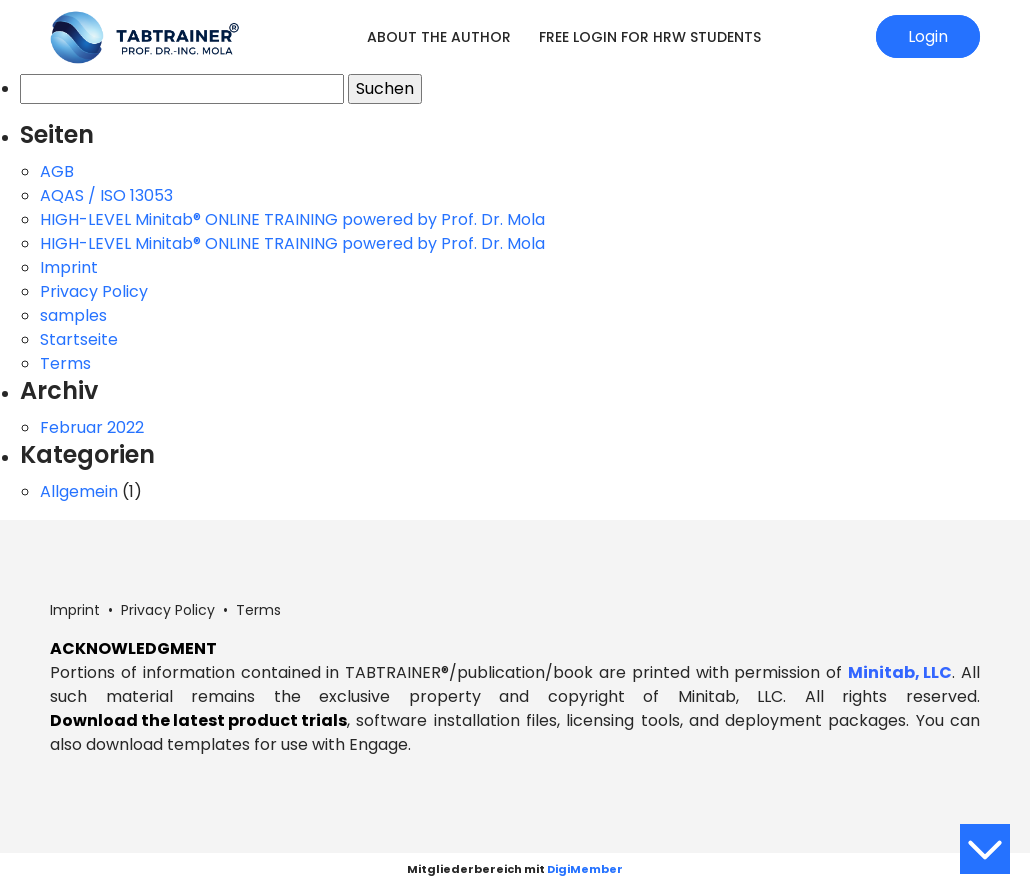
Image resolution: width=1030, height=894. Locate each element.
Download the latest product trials (198, 720)
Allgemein (79, 491)
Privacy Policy (94, 291)
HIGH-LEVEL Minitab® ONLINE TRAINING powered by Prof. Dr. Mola (292, 219)
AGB (57, 171)
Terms (65, 363)
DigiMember (585, 869)
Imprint (69, 267)
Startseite (79, 339)
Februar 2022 (92, 427)
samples (73, 315)
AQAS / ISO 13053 (106, 195)
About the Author (439, 37)
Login (928, 36)
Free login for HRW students (650, 37)
